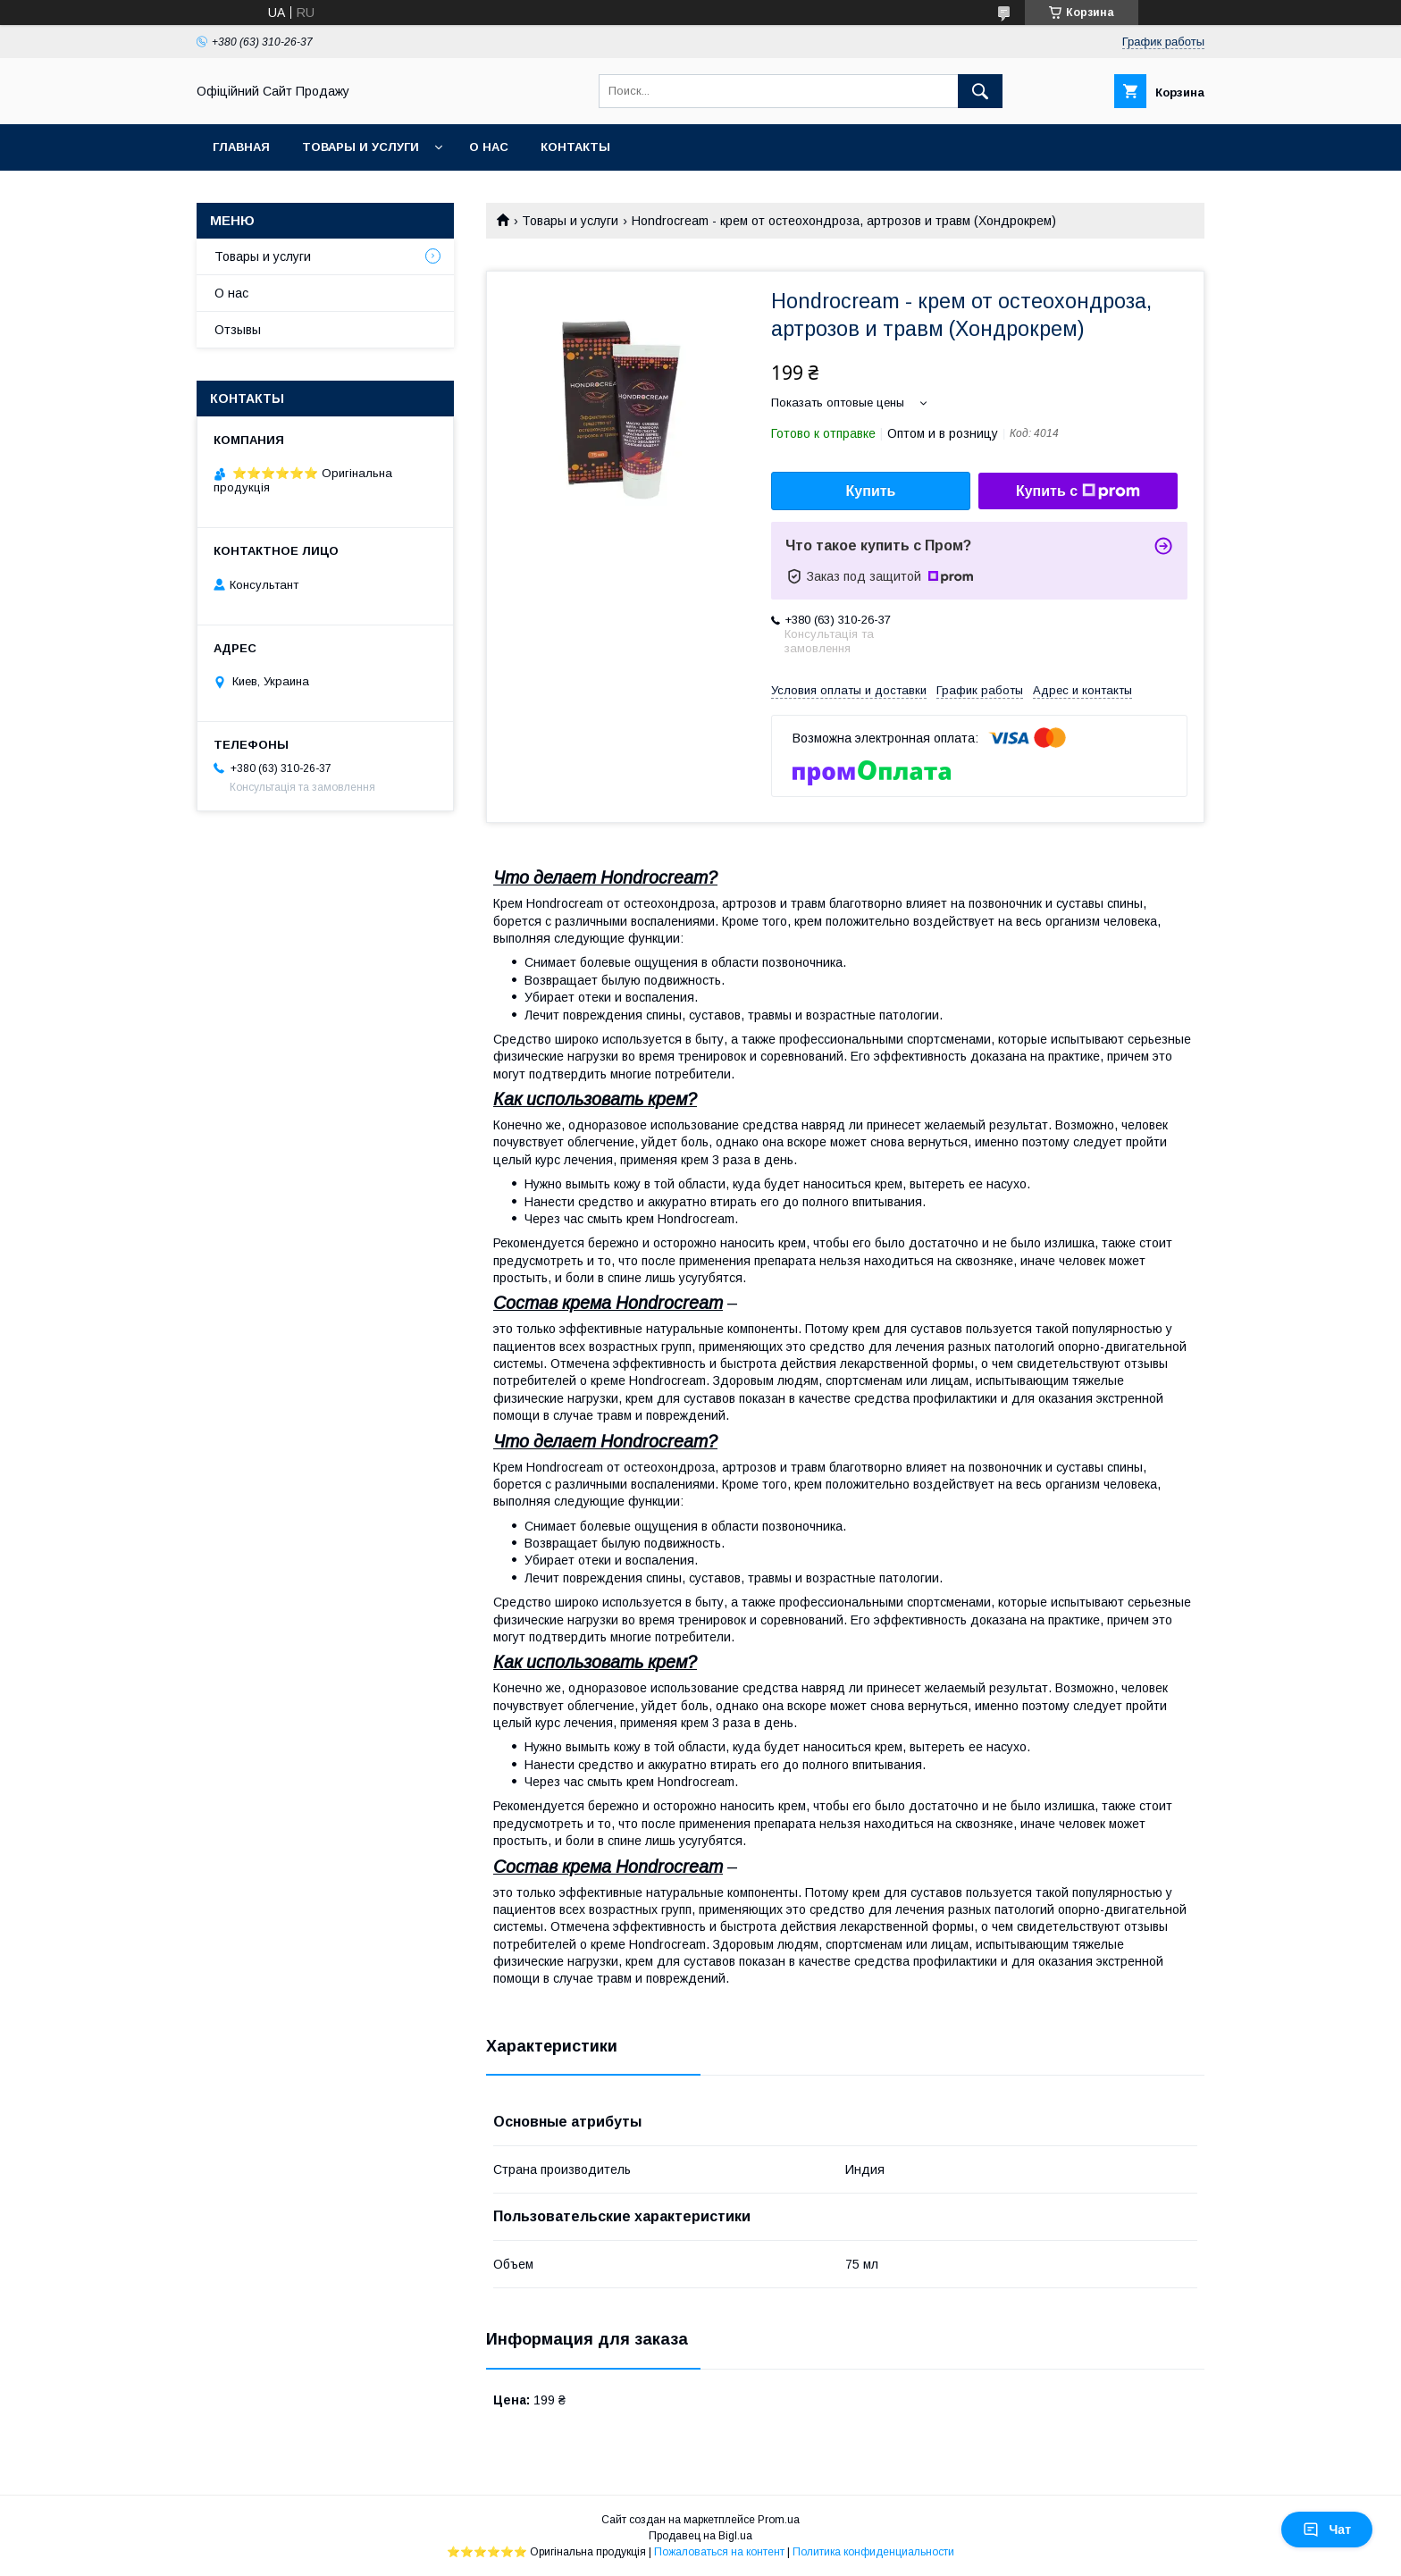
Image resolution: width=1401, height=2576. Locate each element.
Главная (241, 147)
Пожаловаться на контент (719, 2552)
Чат (1327, 2529)
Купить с (1078, 491)
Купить (871, 491)
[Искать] (980, 91)
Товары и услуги (360, 147)
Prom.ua (779, 2519)
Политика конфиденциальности (873, 2552)
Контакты (575, 147)
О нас (488, 147)
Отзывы (237, 330)
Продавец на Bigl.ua (700, 2536)
